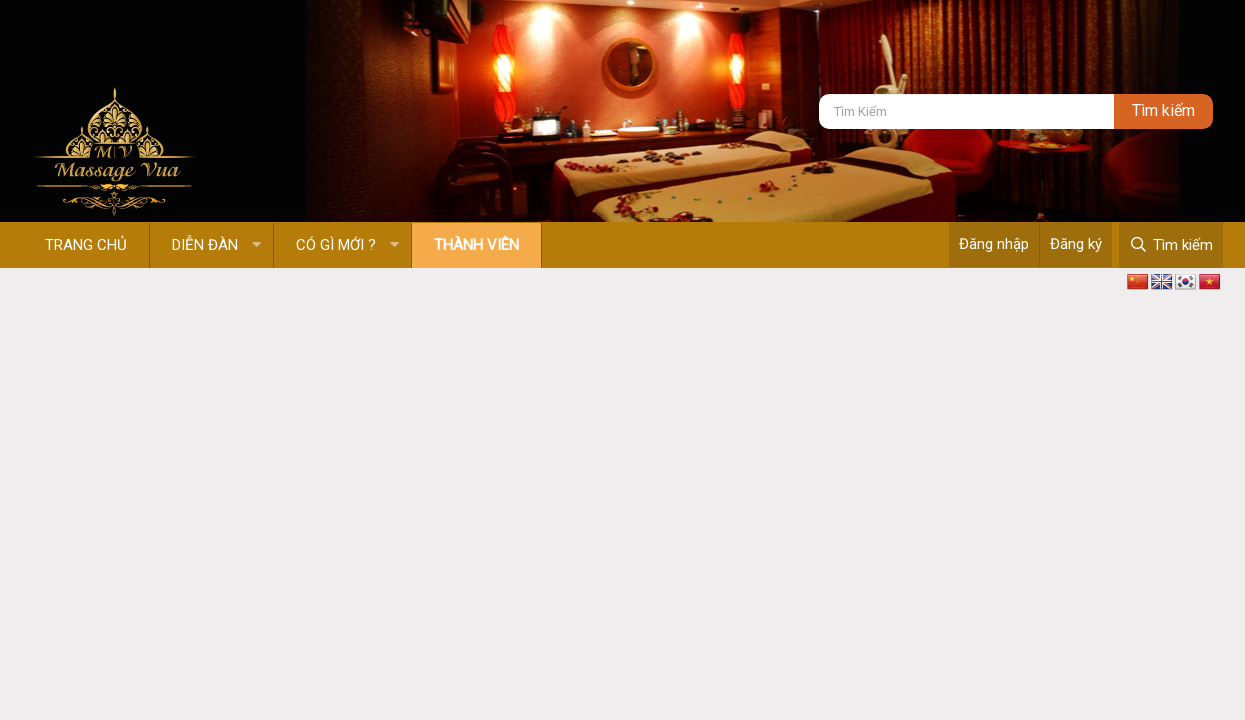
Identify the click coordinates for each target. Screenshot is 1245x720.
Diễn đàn (205, 245)
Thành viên (476, 245)
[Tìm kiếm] (966, 111)
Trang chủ (86, 245)
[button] (256, 245)
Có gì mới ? (336, 245)
